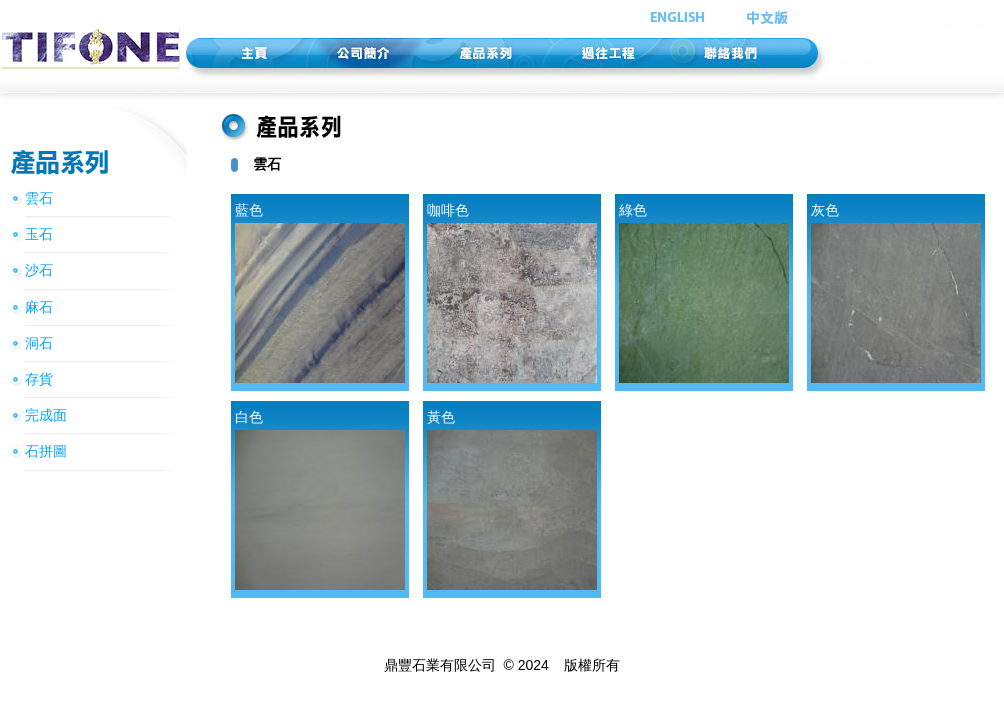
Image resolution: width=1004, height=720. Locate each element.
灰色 (896, 292)
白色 (320, 499)
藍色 (320, 292)
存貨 (39, 379)
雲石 (39, 198)
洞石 (39, 343)
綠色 (704, 292)
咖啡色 (512, 292)
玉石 (39, 234)
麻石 (39, 307)
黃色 (512, 499)
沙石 (39, 270)
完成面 (46, 415)
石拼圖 (46, 451)
